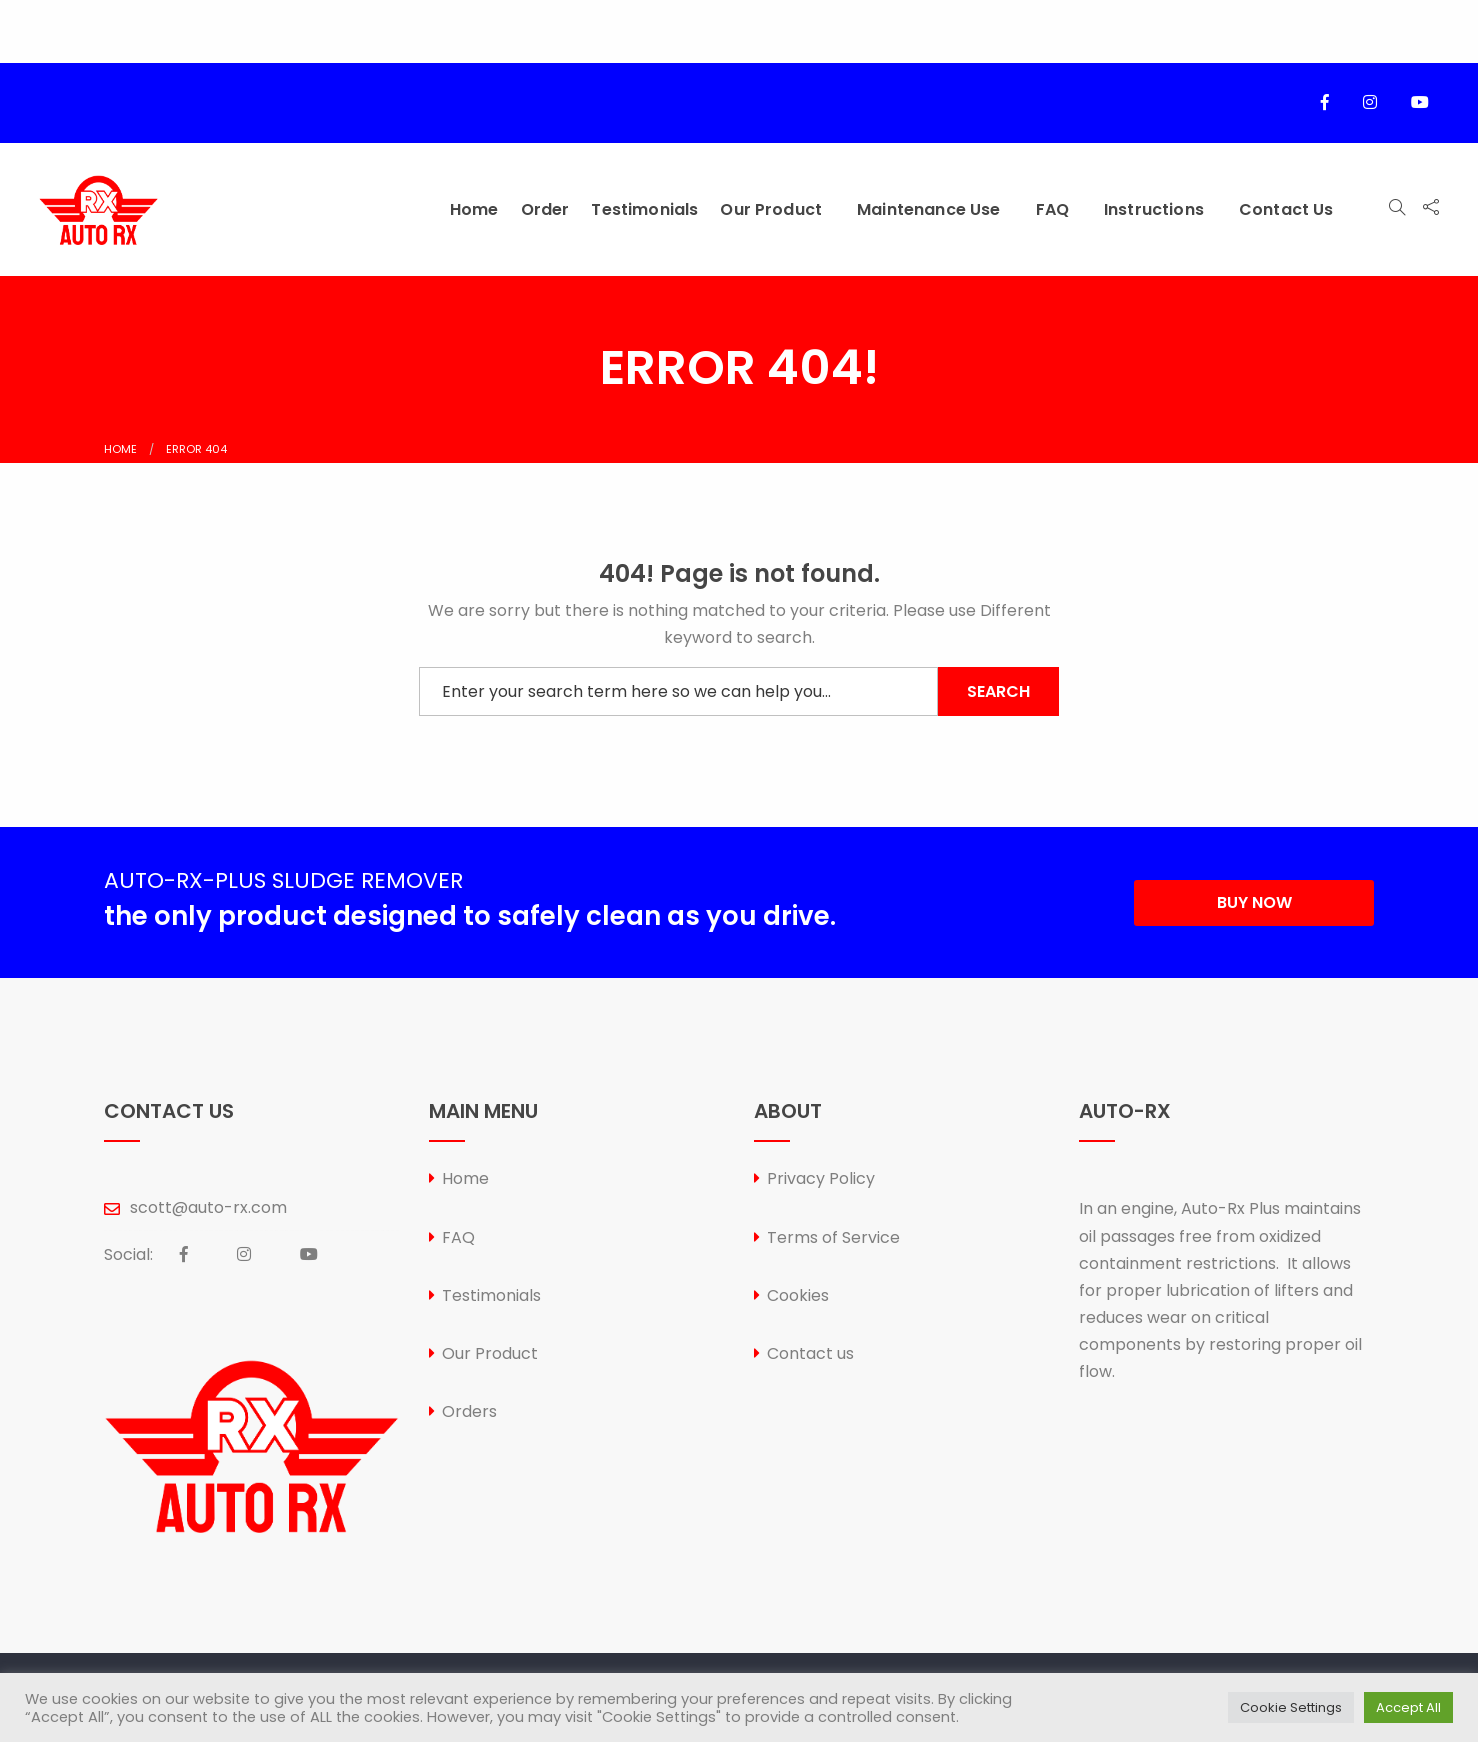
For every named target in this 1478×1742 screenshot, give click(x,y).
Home (120, 449)
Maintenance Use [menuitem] (928, 209)
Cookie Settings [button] (1291, 1707)
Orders (469, 1411)
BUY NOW (1254, 902)
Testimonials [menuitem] (644, 209)
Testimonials (491, 1295)
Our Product (490, 1353)
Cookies (798, 1295)
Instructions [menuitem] (1154, 209)
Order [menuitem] (545, 209)
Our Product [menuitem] (771, 209)
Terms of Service (833, 1237)
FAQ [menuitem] (1052, 209)
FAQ (458, 1237)
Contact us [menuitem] (1286, 209)
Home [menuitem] (474, 209)
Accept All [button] (1408, 1707)
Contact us (810, 1353)
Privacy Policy (821, 1178)
